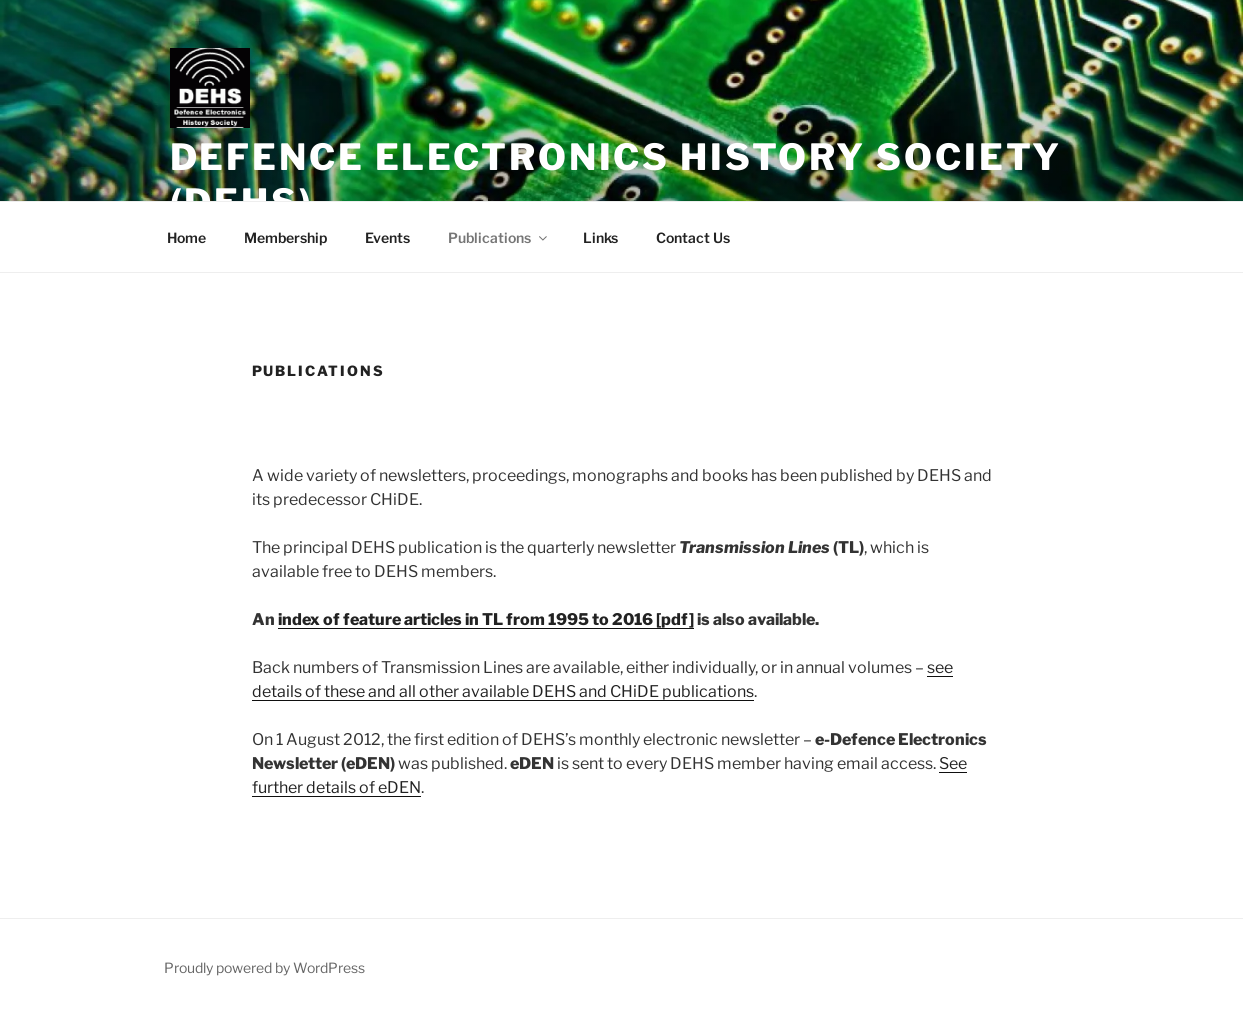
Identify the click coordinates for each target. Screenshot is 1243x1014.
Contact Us (693, 237)
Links (600, 237)
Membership (285, 237)
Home (186, 237)
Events (387, 237)
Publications (499, 237)
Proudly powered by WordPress (264, 967)
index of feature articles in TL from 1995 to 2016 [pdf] (486, 619)
